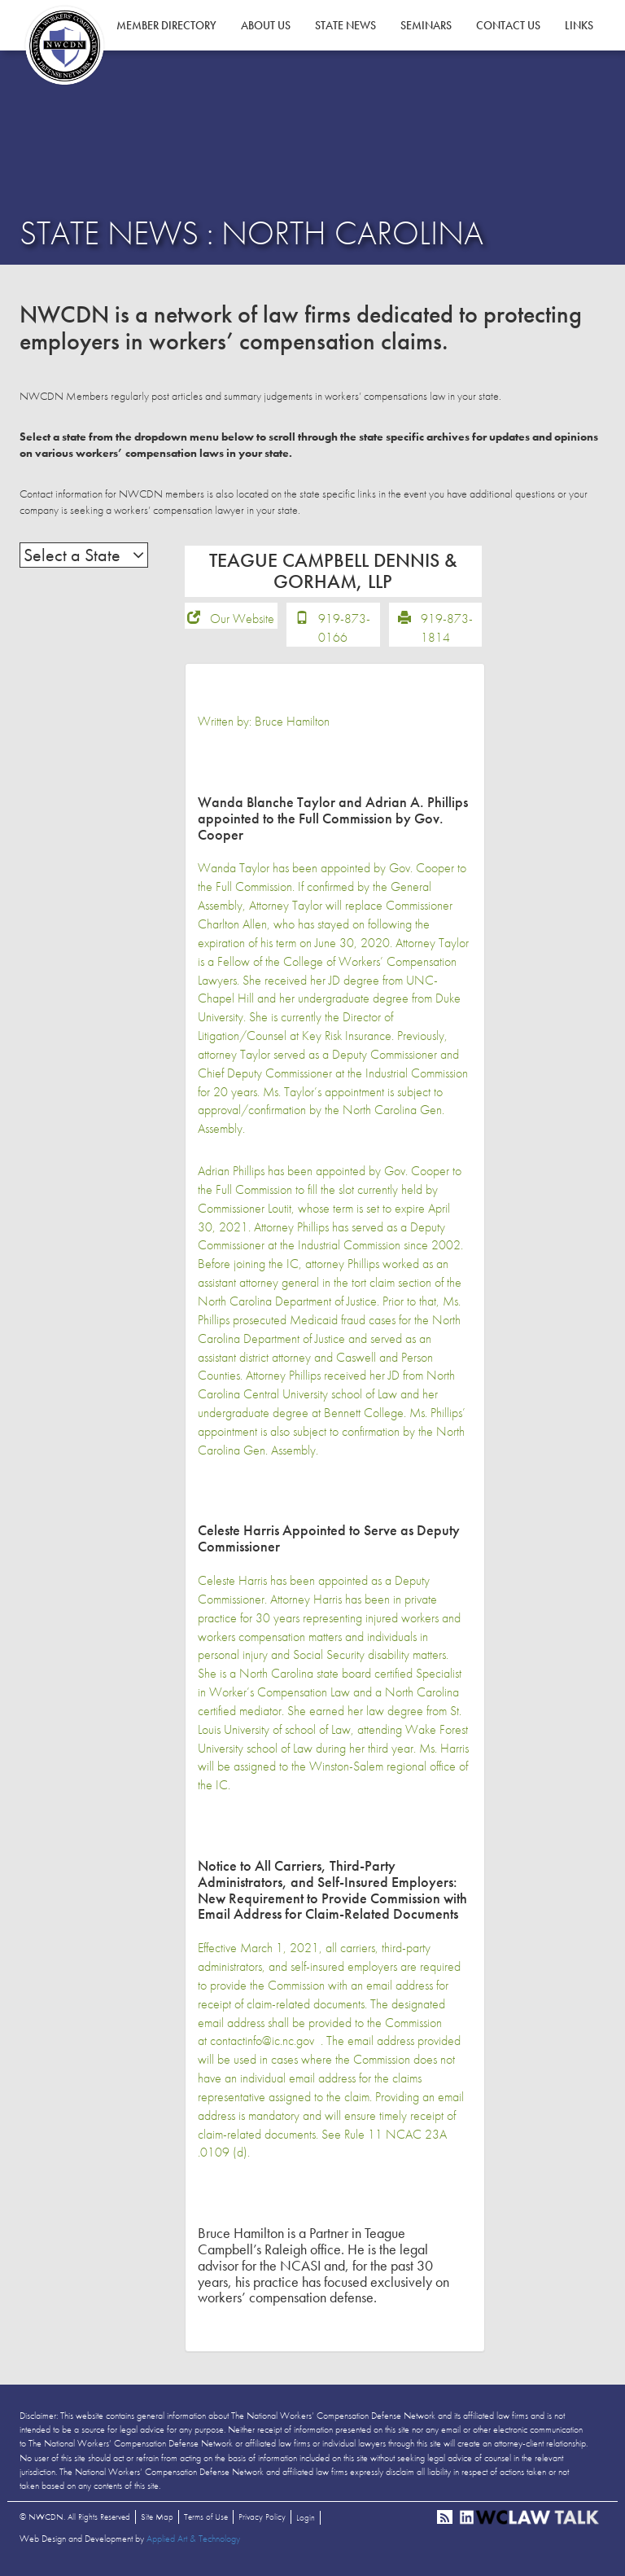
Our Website (242, 624)
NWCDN (64, 45)
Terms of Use (206, 2522)
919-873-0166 (344, 634)
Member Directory (166, 25)
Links (579, 25)
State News (345, 25)
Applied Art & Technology (193, 2544)
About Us (266, 25)
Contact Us (508, 25)
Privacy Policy (262, 2522)
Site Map (157, 2522)
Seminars (426, 25)
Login (305, 2523)
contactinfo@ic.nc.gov (262, 2047)
